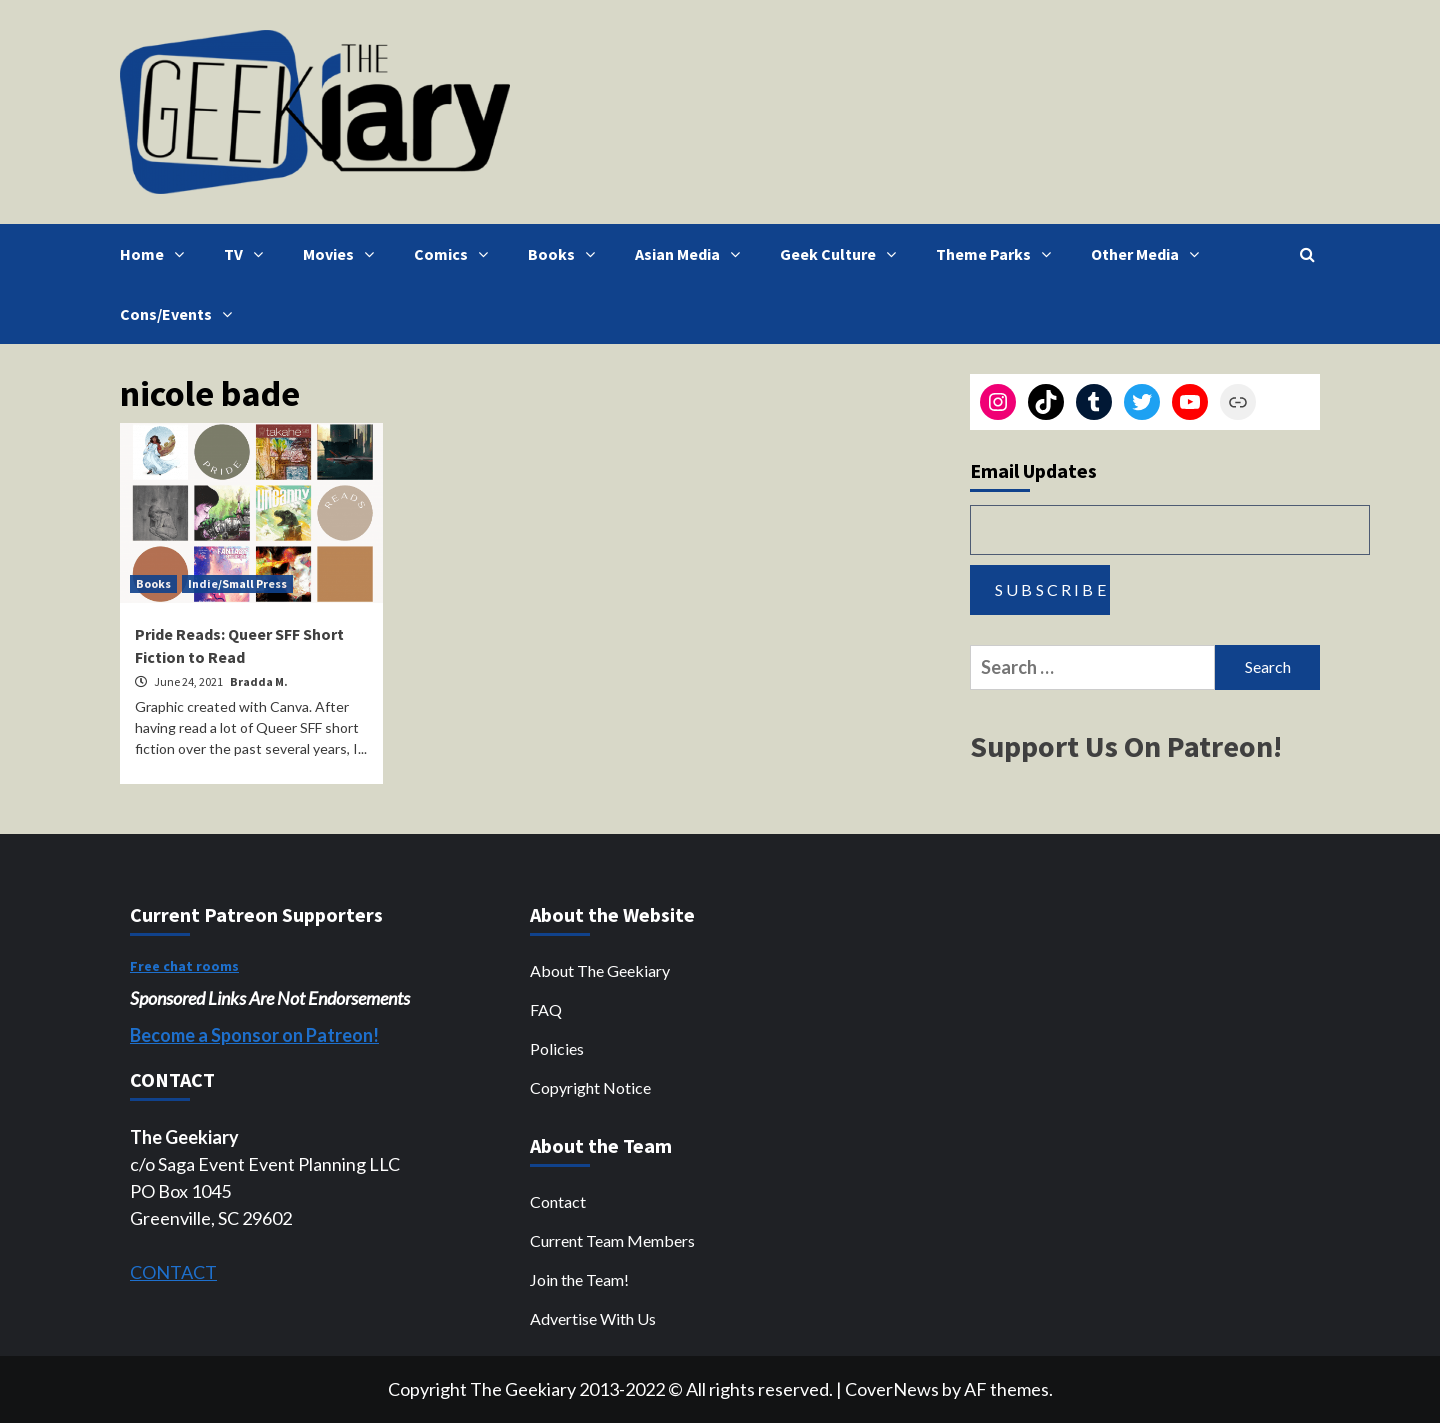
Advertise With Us (593, 1318)
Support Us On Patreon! (1126, 746)
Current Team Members (612, 1240)
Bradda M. (259, 681)
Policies (557, 1048)
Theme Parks (998, 254)
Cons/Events (181, 314)
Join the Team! (579, 1279)
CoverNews (892, 1389)
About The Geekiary (600, 970)
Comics (456, 254)
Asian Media (692, 254)
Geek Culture (843, 254)
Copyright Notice (590, 1087)
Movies (343, 254)
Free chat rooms (184, 966)
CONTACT (173, 1272)
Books (566, 254)
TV (248, 254)
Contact (558, 1201)
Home (157, 254)
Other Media (1150, 254)
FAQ (546, 1009)
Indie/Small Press (237, 583)
